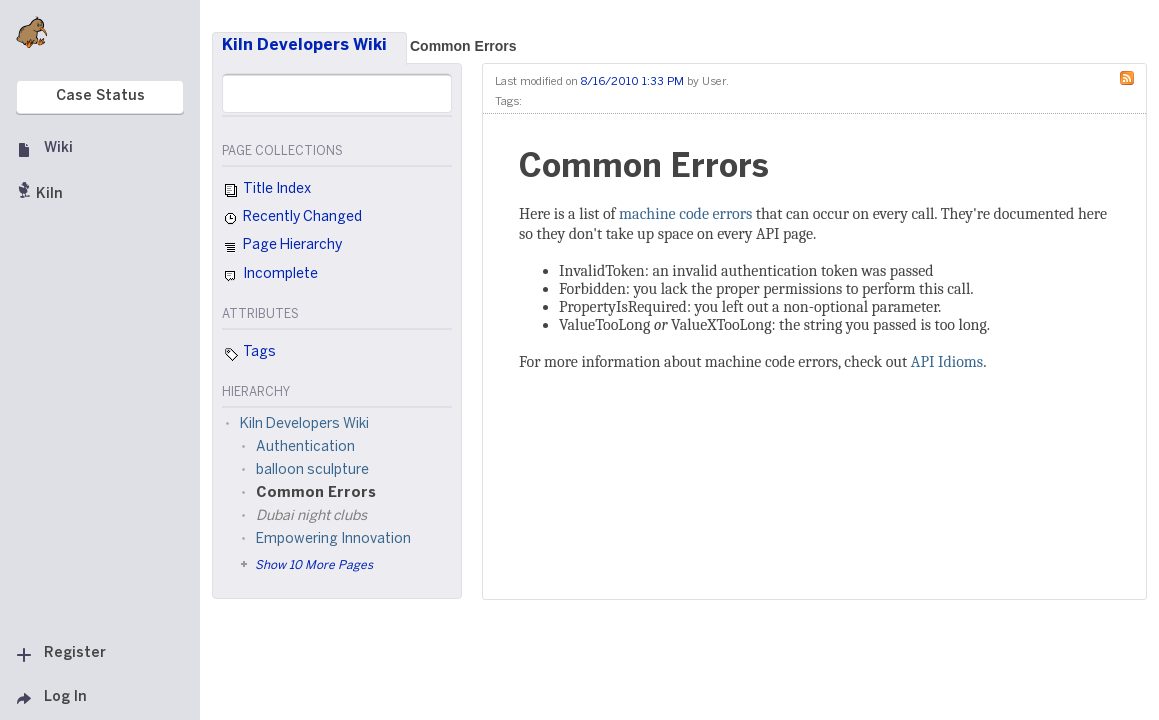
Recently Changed (292, 219)
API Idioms (947, 362)
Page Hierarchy (282, 248)
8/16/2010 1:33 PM (632, 82)
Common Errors (463, 46)
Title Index (266, 191)
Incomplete (270, 276)
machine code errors (685, 214)
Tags (249, 354)
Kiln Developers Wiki (304, 45)
